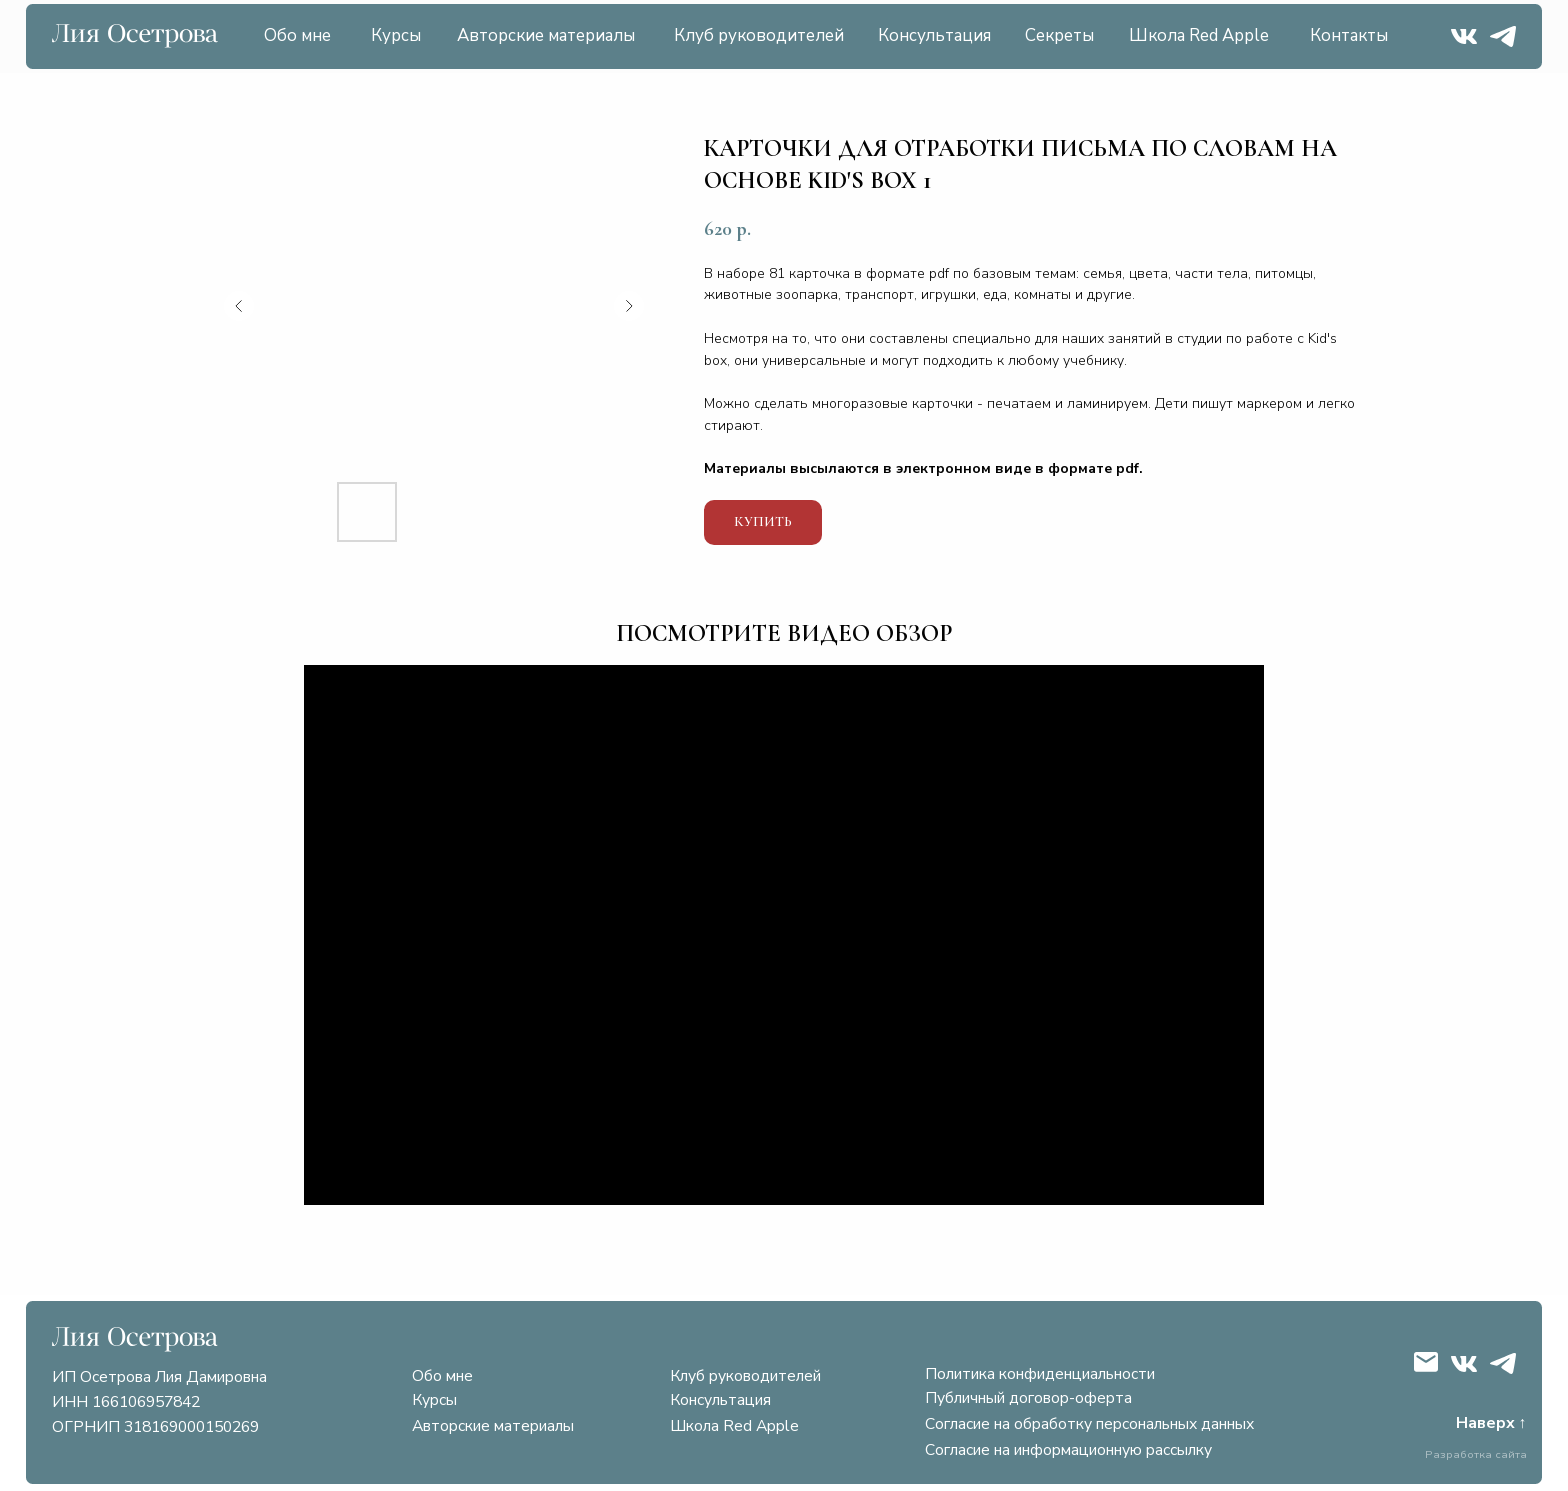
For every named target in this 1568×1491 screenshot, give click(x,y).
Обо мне (297, 35)
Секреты (1059, 35)
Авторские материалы (546, 35)
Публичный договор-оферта (1028, 1398)
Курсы (396, 35)
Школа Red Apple (1199, 35)
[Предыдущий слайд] (239, 306)
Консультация (934, 35)
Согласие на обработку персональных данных (1089, 1424)
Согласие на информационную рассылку (1068, 1450)
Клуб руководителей (759, 35)
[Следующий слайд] (629, 306)
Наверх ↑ (1491, 1423)
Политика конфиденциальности (1040, 1374)
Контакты (1349, 35)
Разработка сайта (1476, 1454)
